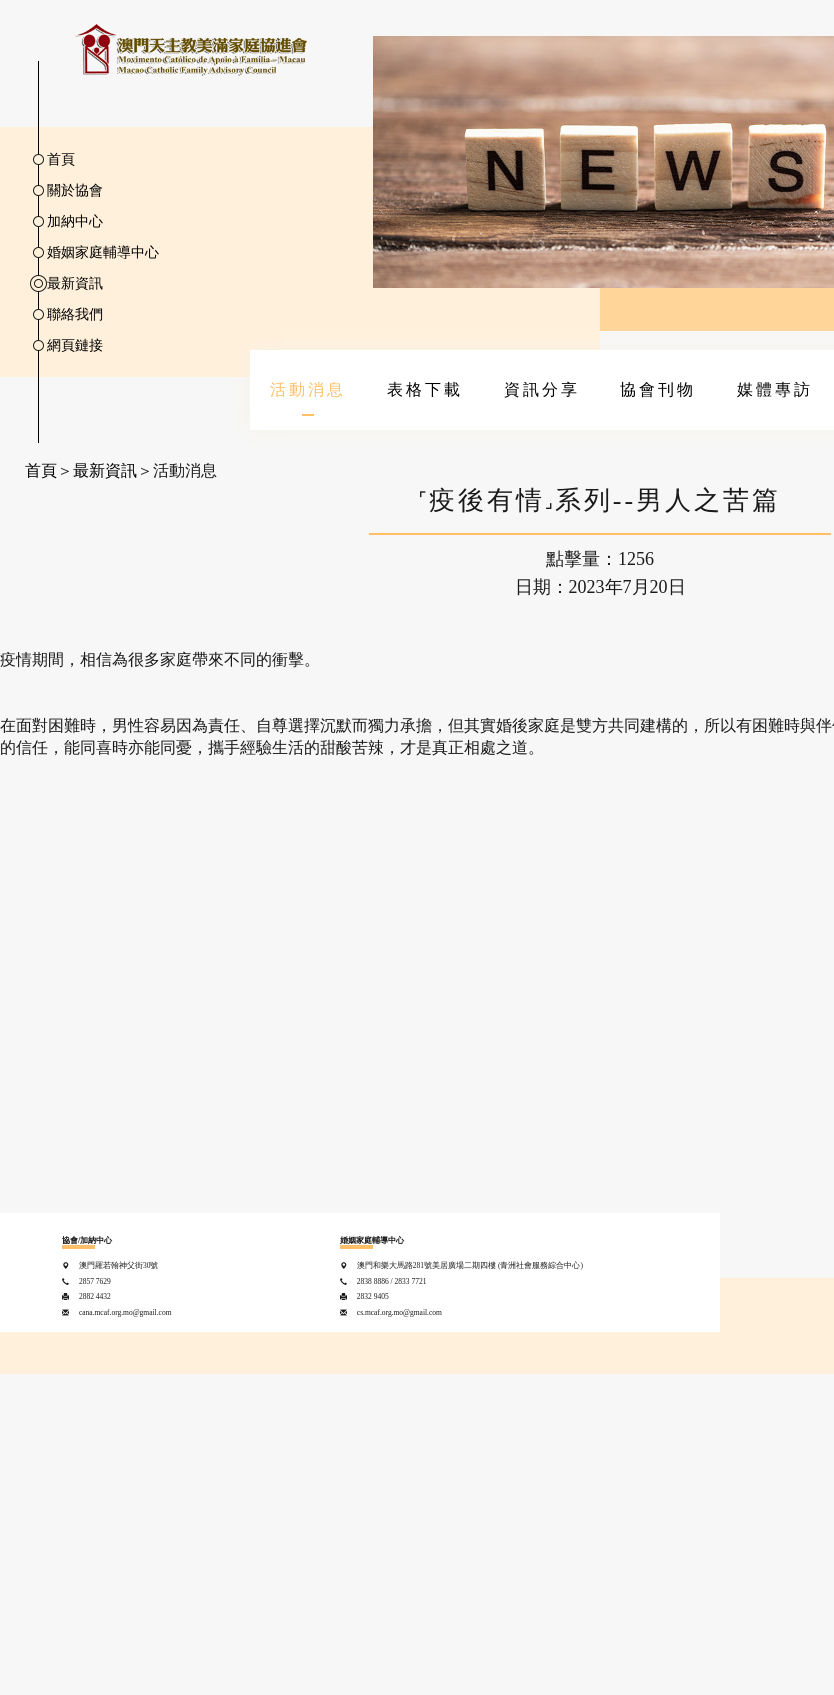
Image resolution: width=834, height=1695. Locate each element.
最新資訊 (75, 283)
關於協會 (75, 190)
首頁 (61, 159)
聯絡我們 (75, 314)
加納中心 (75, 221)
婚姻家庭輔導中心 (103, 252)
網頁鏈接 (75, 345)
